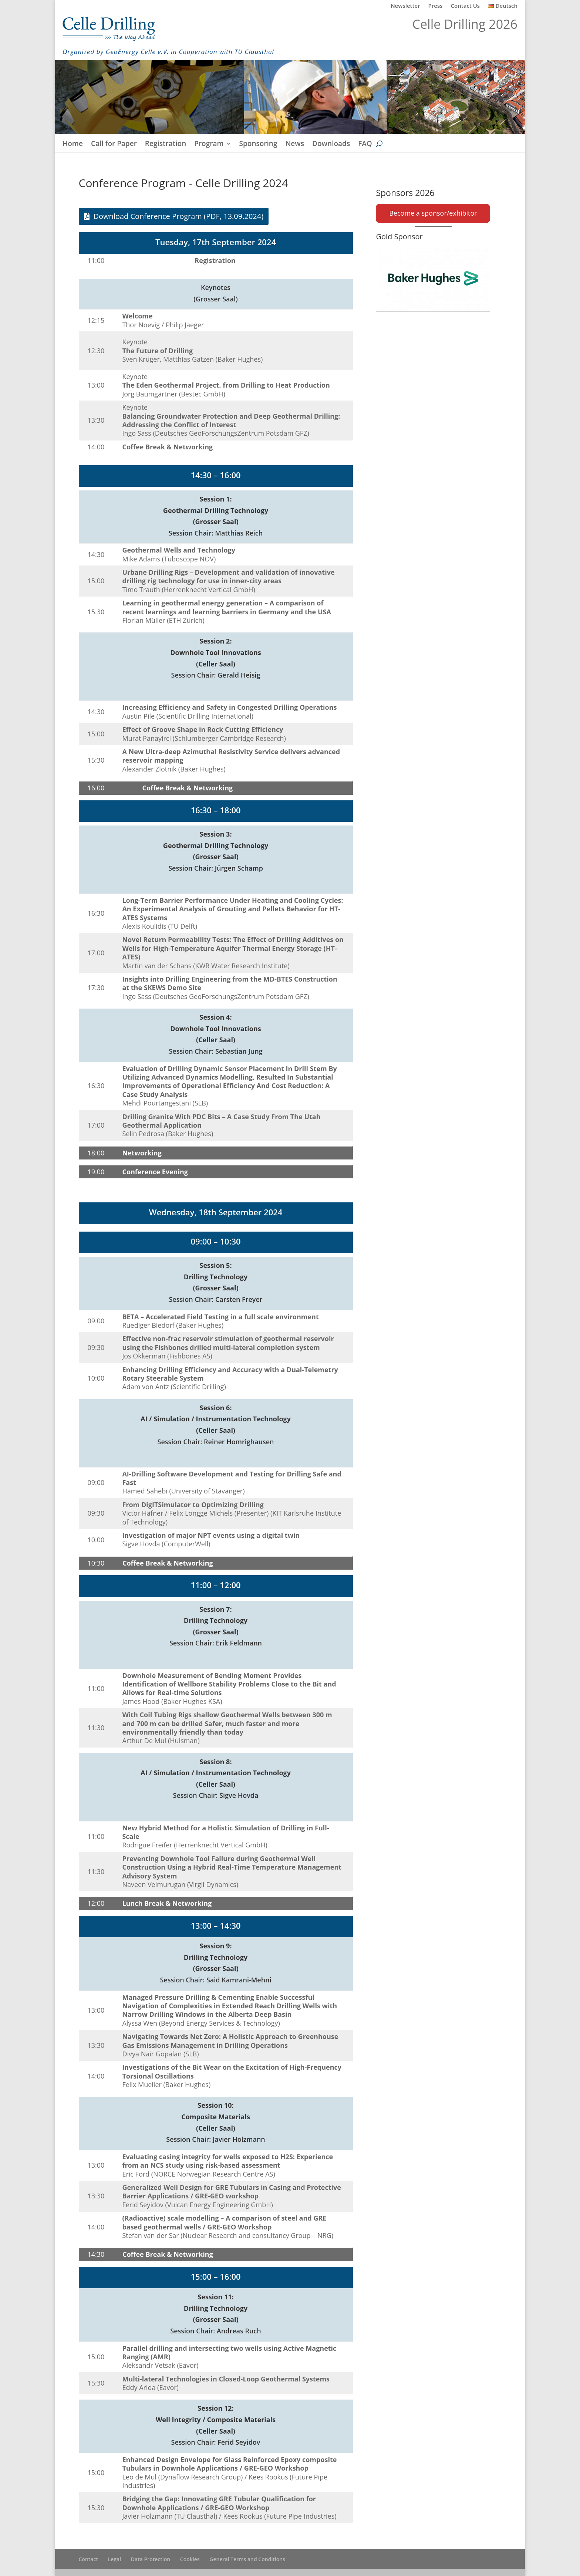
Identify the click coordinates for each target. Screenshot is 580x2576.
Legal (114, 2558)
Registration (165, 144)
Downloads (331, 144)
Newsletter (405, 6)
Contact (88, 2558)
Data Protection (150, 2558)
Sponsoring (258, 144)
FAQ (365, 144)
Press (435, 6)
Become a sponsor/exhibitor (433, 212)
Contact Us (465, 6)
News (294, 144)
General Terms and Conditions (247, 2558)
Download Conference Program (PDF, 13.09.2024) (179, 216)
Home (73, 144)
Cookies (190, 2558)
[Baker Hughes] (433, 279)
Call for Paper (114, 144)
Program (208, 144)
